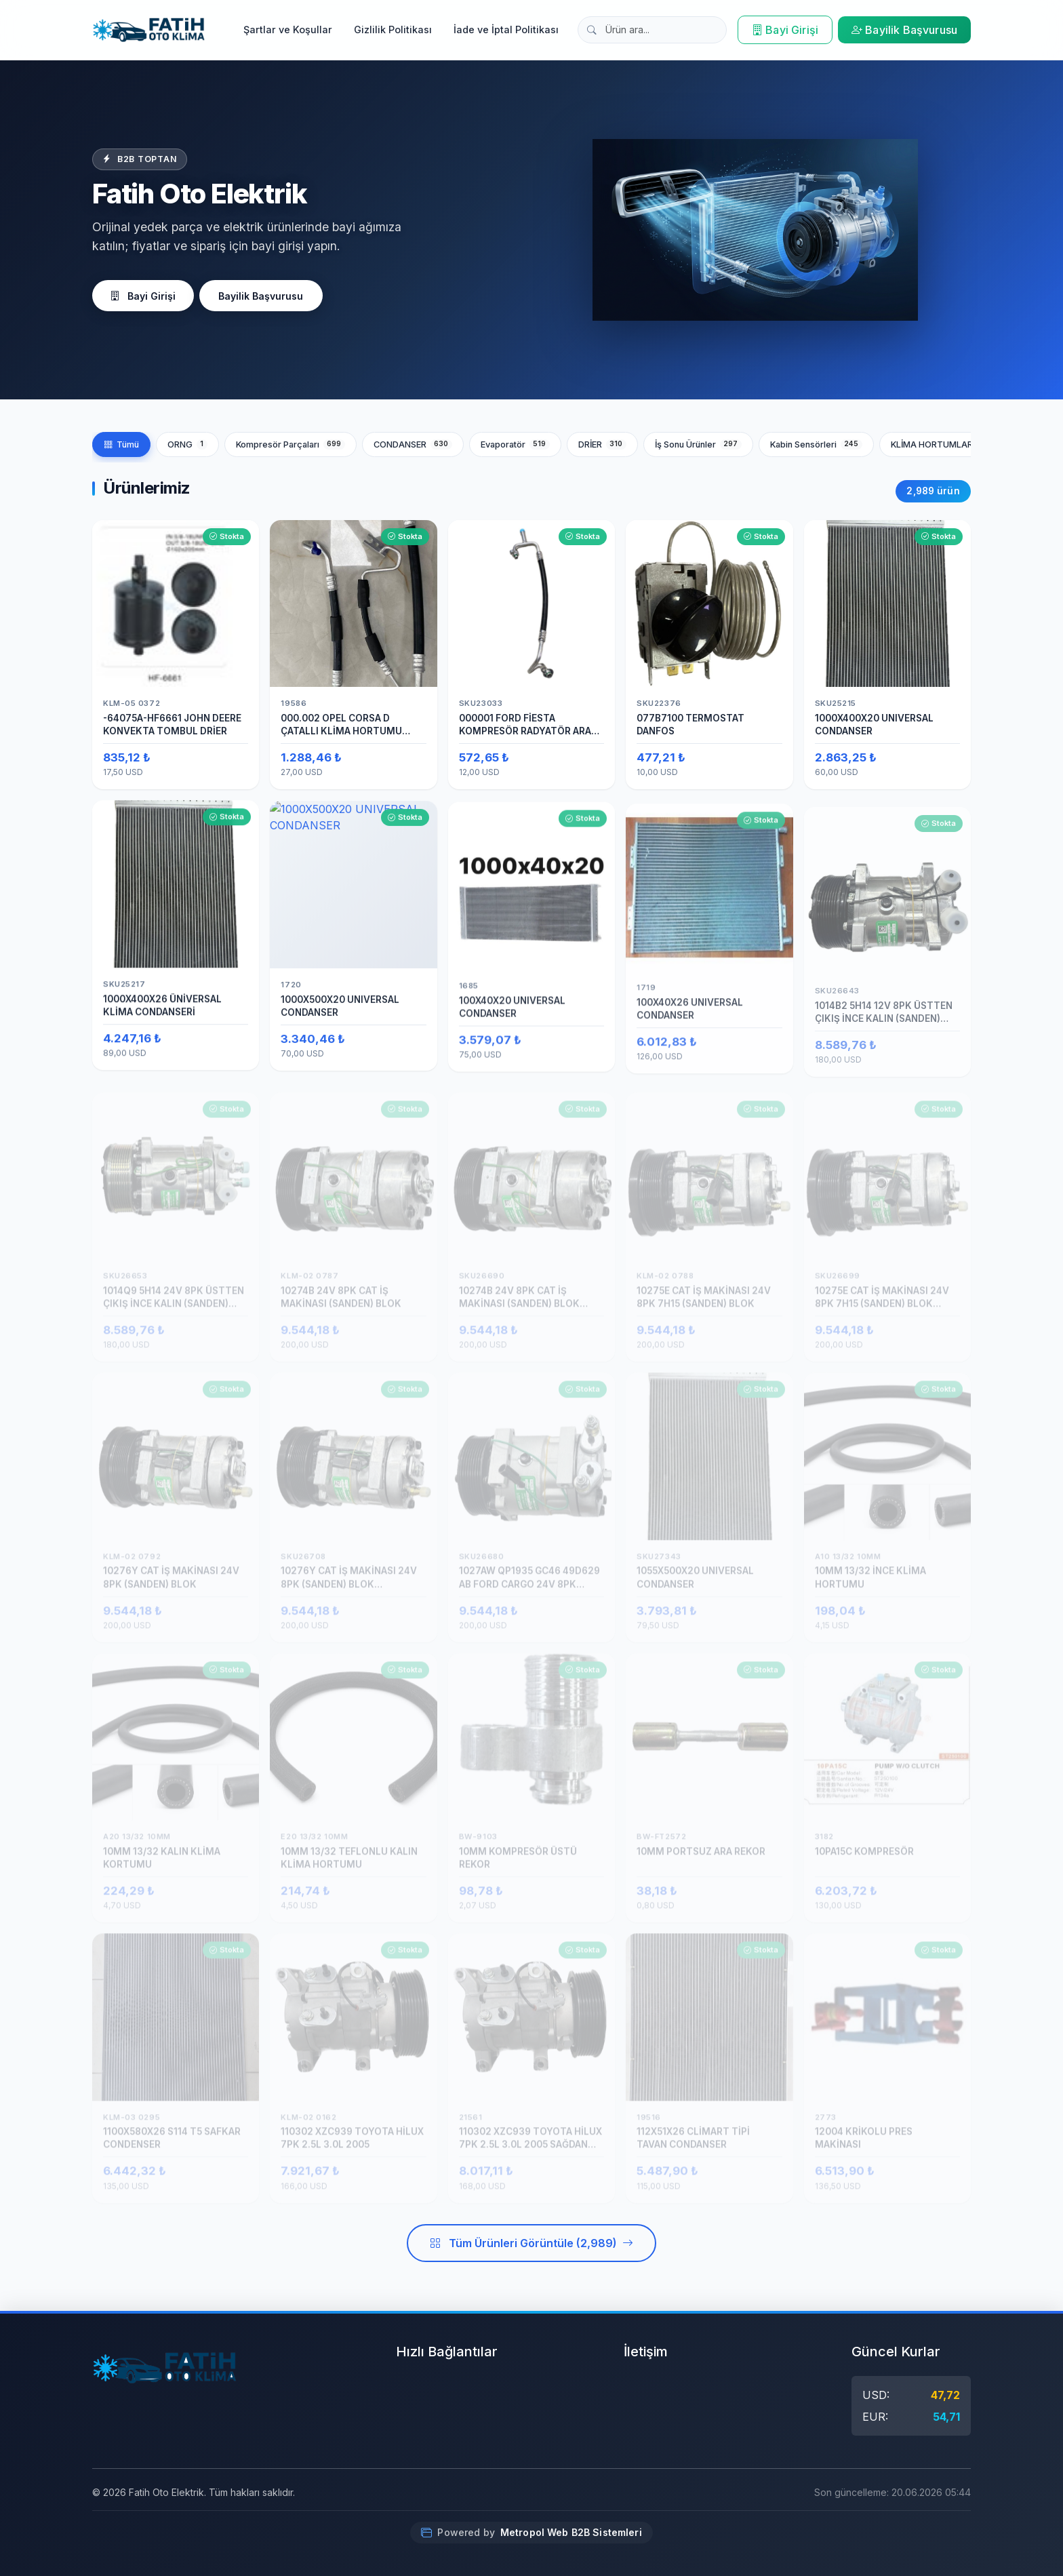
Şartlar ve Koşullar (287, 29)
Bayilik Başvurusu (904, 30)
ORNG (187, 444)
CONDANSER (413, 444)
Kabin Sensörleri (816, 444)
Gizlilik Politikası (393, 29)
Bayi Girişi (785, 30)
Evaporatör (515, 444)
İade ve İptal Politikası (506, 29)
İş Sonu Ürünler (698, 444)
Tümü (121, 444)
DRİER (602, 444)
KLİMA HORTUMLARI (946, 444)
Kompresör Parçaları (290, 444)
